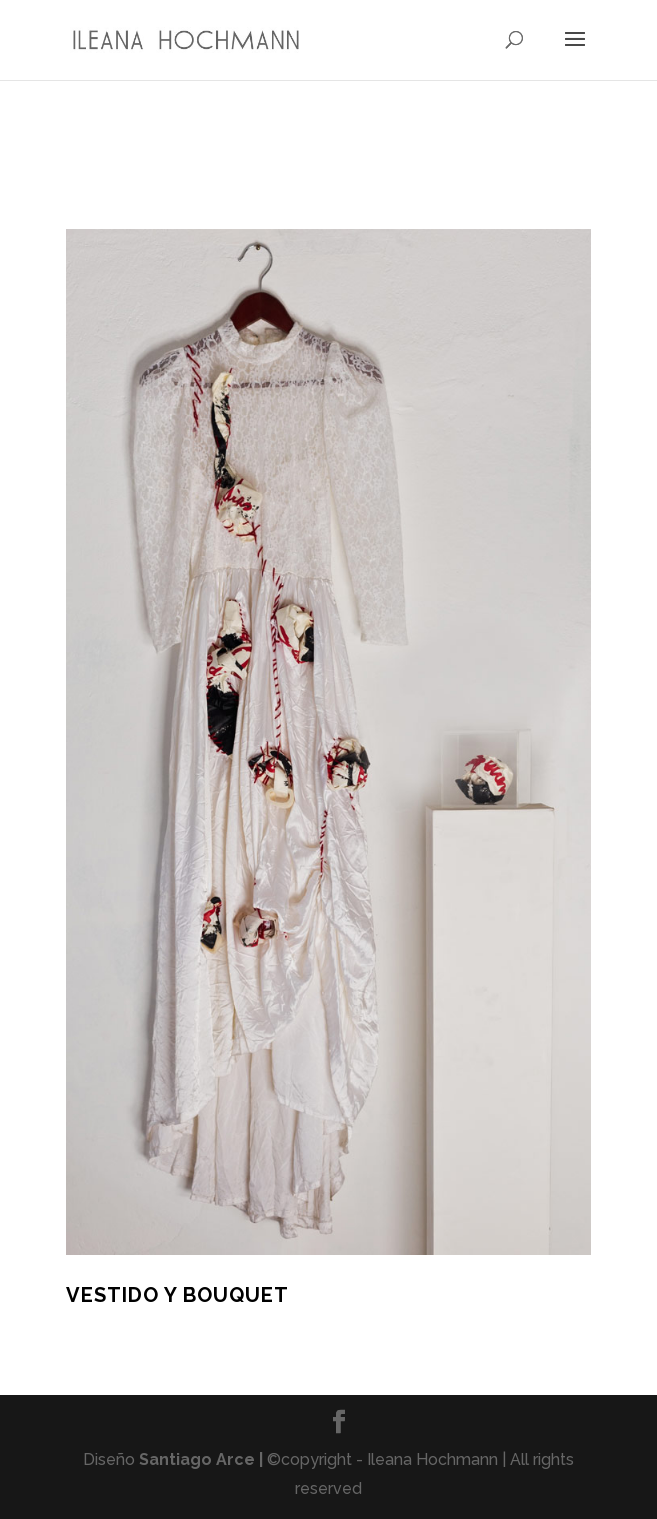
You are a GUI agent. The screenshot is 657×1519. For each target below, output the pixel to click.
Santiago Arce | (203, 1459)
